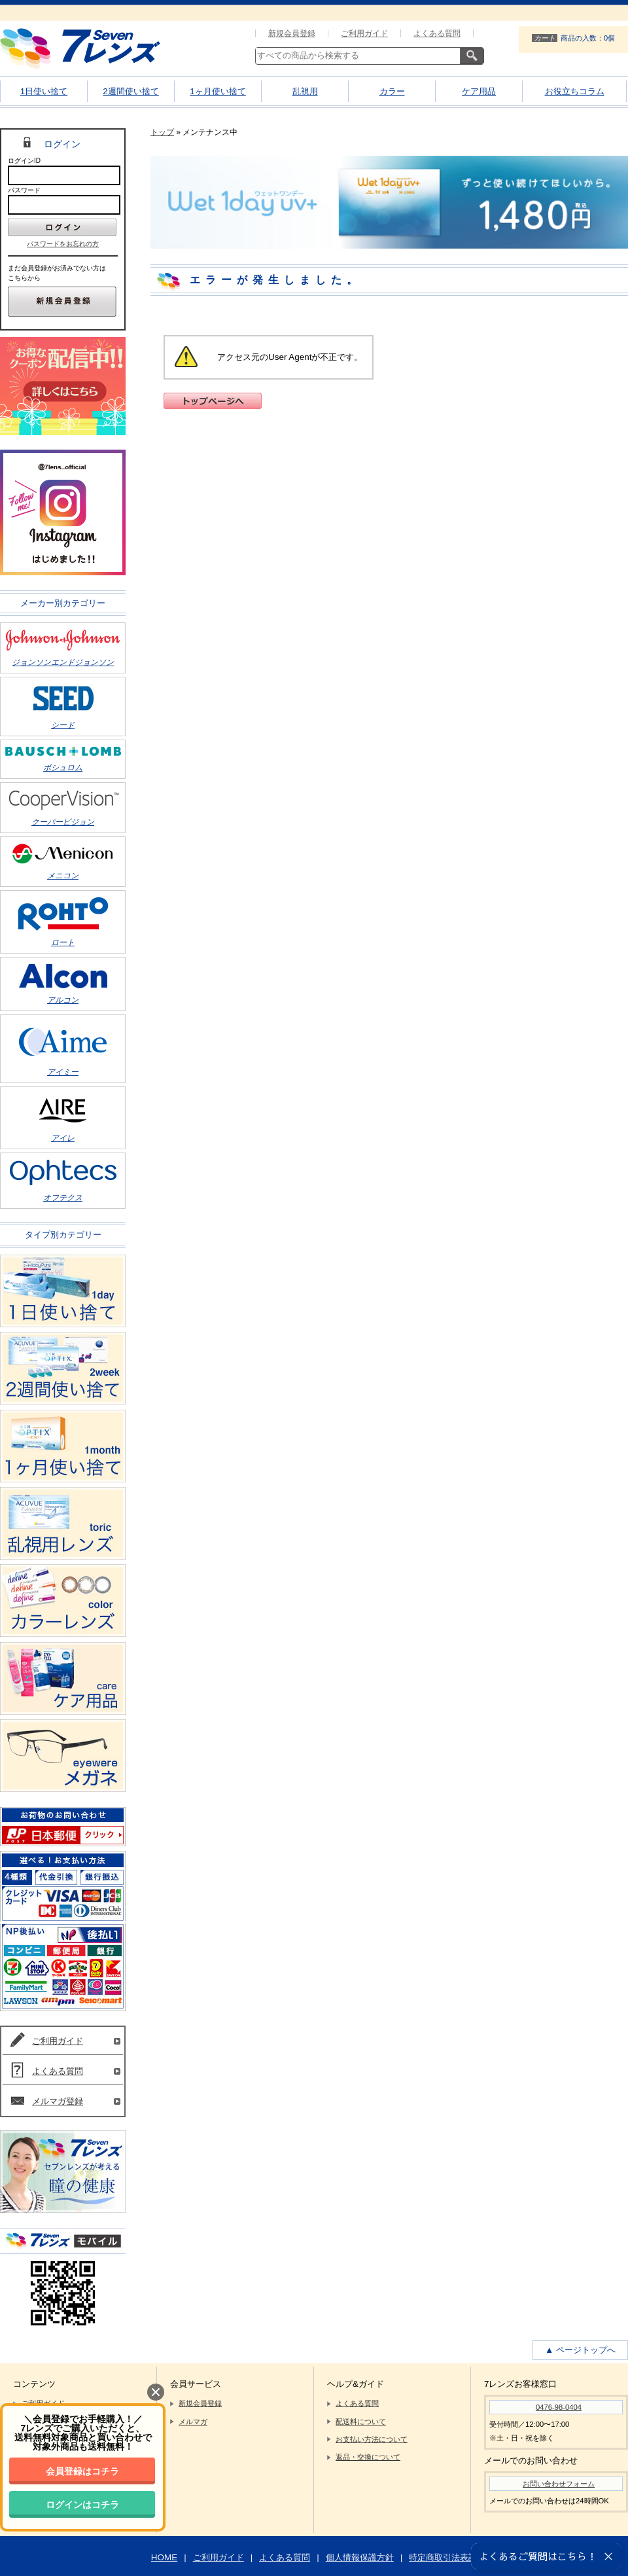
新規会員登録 (291, 33)
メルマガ (193, 2421)
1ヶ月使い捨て (217, 91)
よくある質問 (437, 33)
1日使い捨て (43, 91)
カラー (392, 91)
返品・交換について (368, 2457)
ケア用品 (479, 91)
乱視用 (305, 91)
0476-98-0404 (559, 2407)
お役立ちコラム (574, 91)
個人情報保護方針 (360, 2557)
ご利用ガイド (364, 33)
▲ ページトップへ (580, 2350)
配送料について (361, 2421)
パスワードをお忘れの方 (63, 243)
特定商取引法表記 (443, 2557)
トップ (162, 132)
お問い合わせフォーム (559, 2484)
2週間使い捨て (130, 91)
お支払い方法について (372, 2439)
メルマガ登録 (57, 2101)
